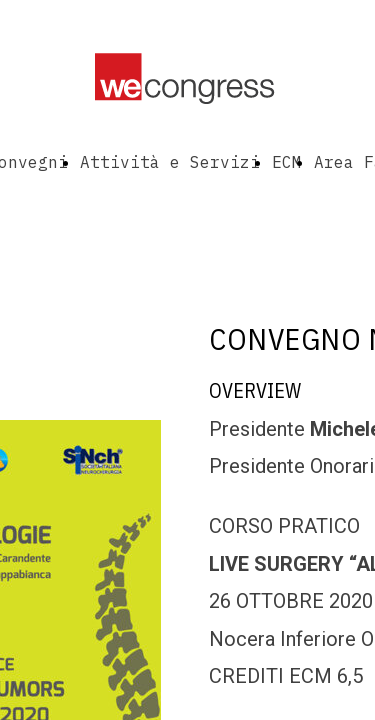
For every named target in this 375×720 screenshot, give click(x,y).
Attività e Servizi (170, 162)
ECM (287, 162)
